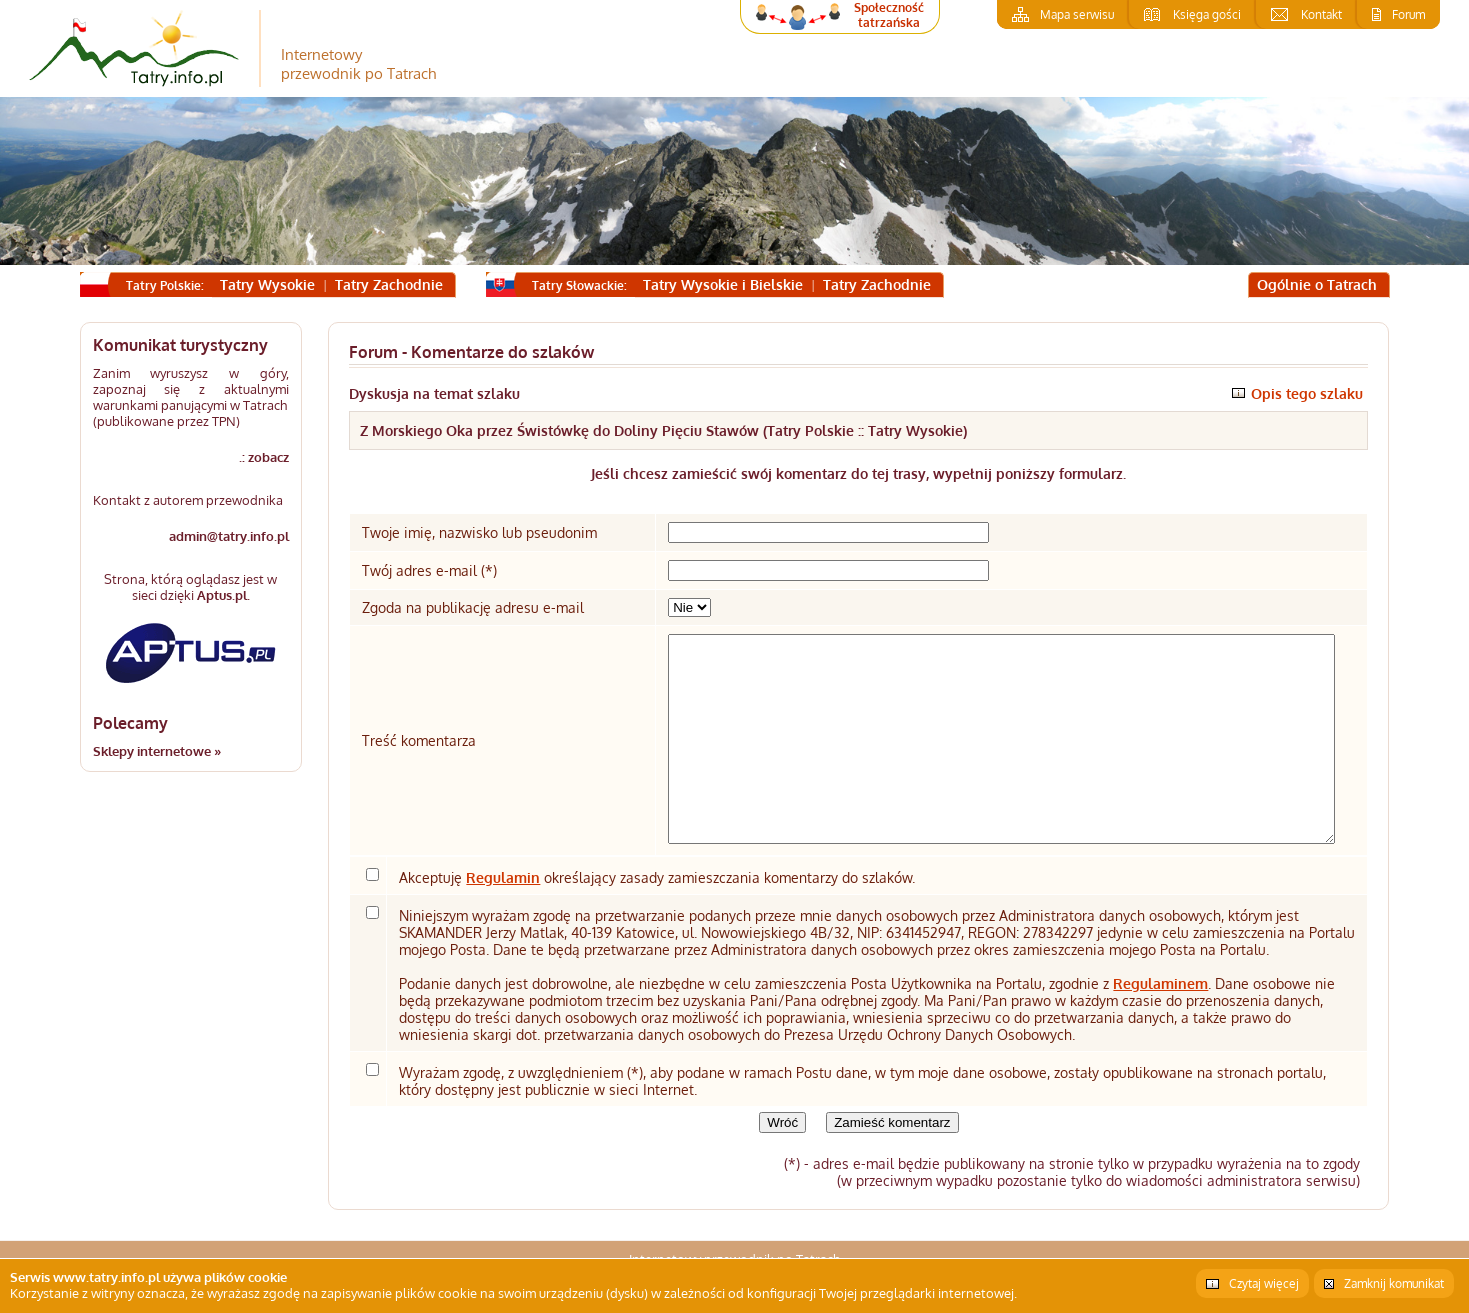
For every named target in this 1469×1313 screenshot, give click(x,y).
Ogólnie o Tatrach (1317, 284)
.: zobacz (264, 457)
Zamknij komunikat (1394, 1283)
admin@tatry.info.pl (229, 536)
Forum (1408, 14)
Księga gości (1207, 14)
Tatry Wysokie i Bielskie (723, 284)
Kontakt (1321, 14)
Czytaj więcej (1264, 1283)
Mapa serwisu (1077, 14)
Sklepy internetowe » (157, 751)
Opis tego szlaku (1307, 393)
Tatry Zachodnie (389, 284)
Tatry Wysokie (267, 284)
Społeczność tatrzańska (889, 15)
